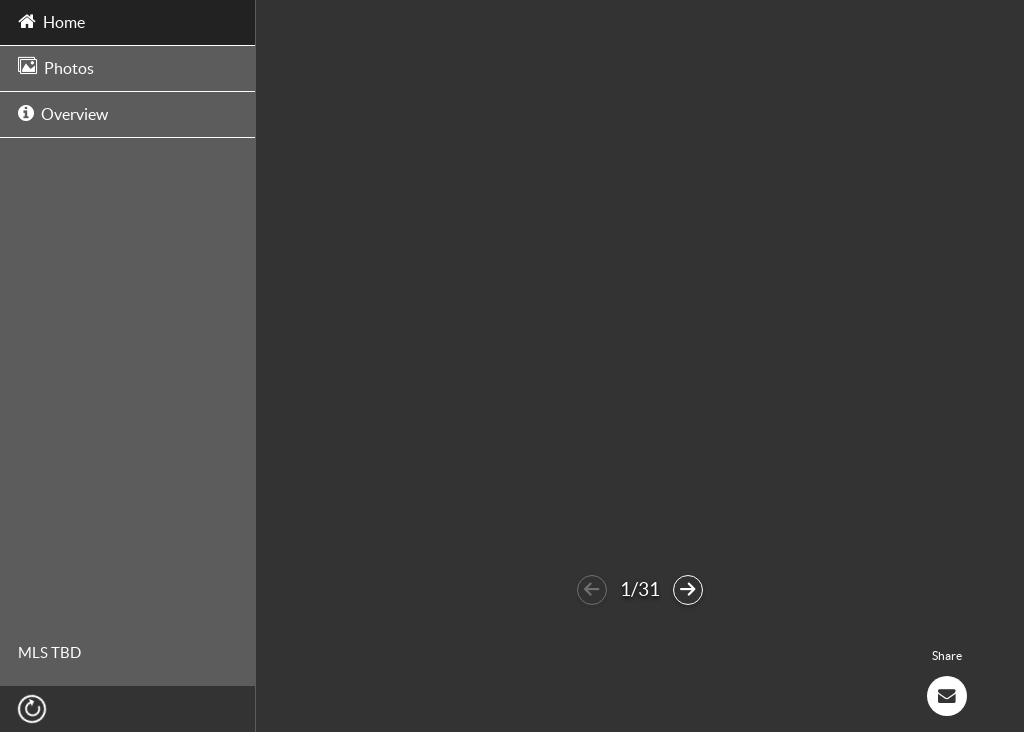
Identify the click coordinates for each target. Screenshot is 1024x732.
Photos (56, 66)
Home (51, 20)
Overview (63, 112)
